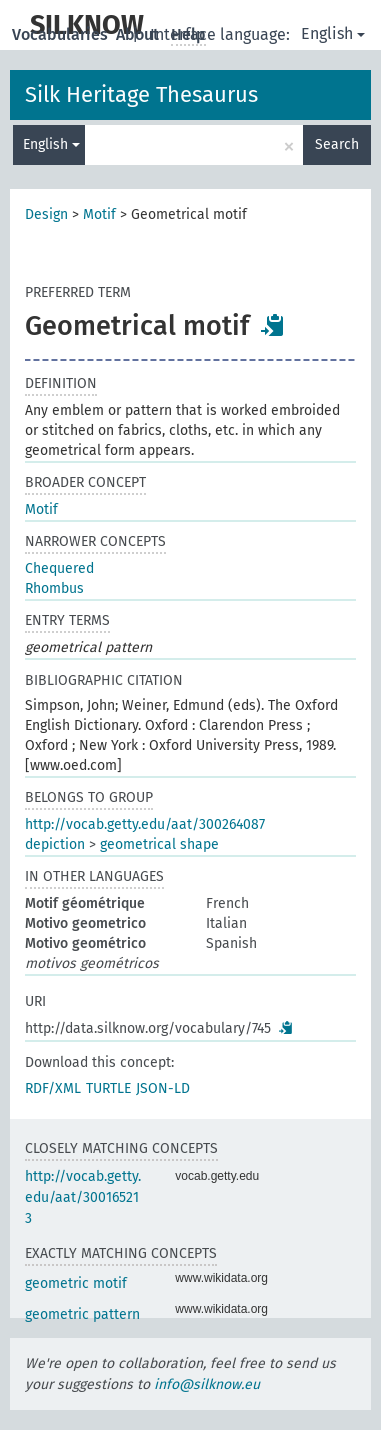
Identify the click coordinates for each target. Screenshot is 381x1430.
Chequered (59, 568)
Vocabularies (62, 34)
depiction (55, 844)
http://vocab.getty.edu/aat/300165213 (83, 1197)
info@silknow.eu (207, 1384)
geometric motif (76, 1283)
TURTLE (108, 1088)
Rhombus (54, 588)
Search (337, 144)
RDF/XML (53, 1088)
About (139, 34)
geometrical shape (159, 844)
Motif (99, 214)
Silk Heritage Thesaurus (141, 94)
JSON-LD (163, 1088)
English (333, 33)
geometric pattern (82, 1314)
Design (46, 214)
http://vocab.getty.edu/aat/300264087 (145, 824)
